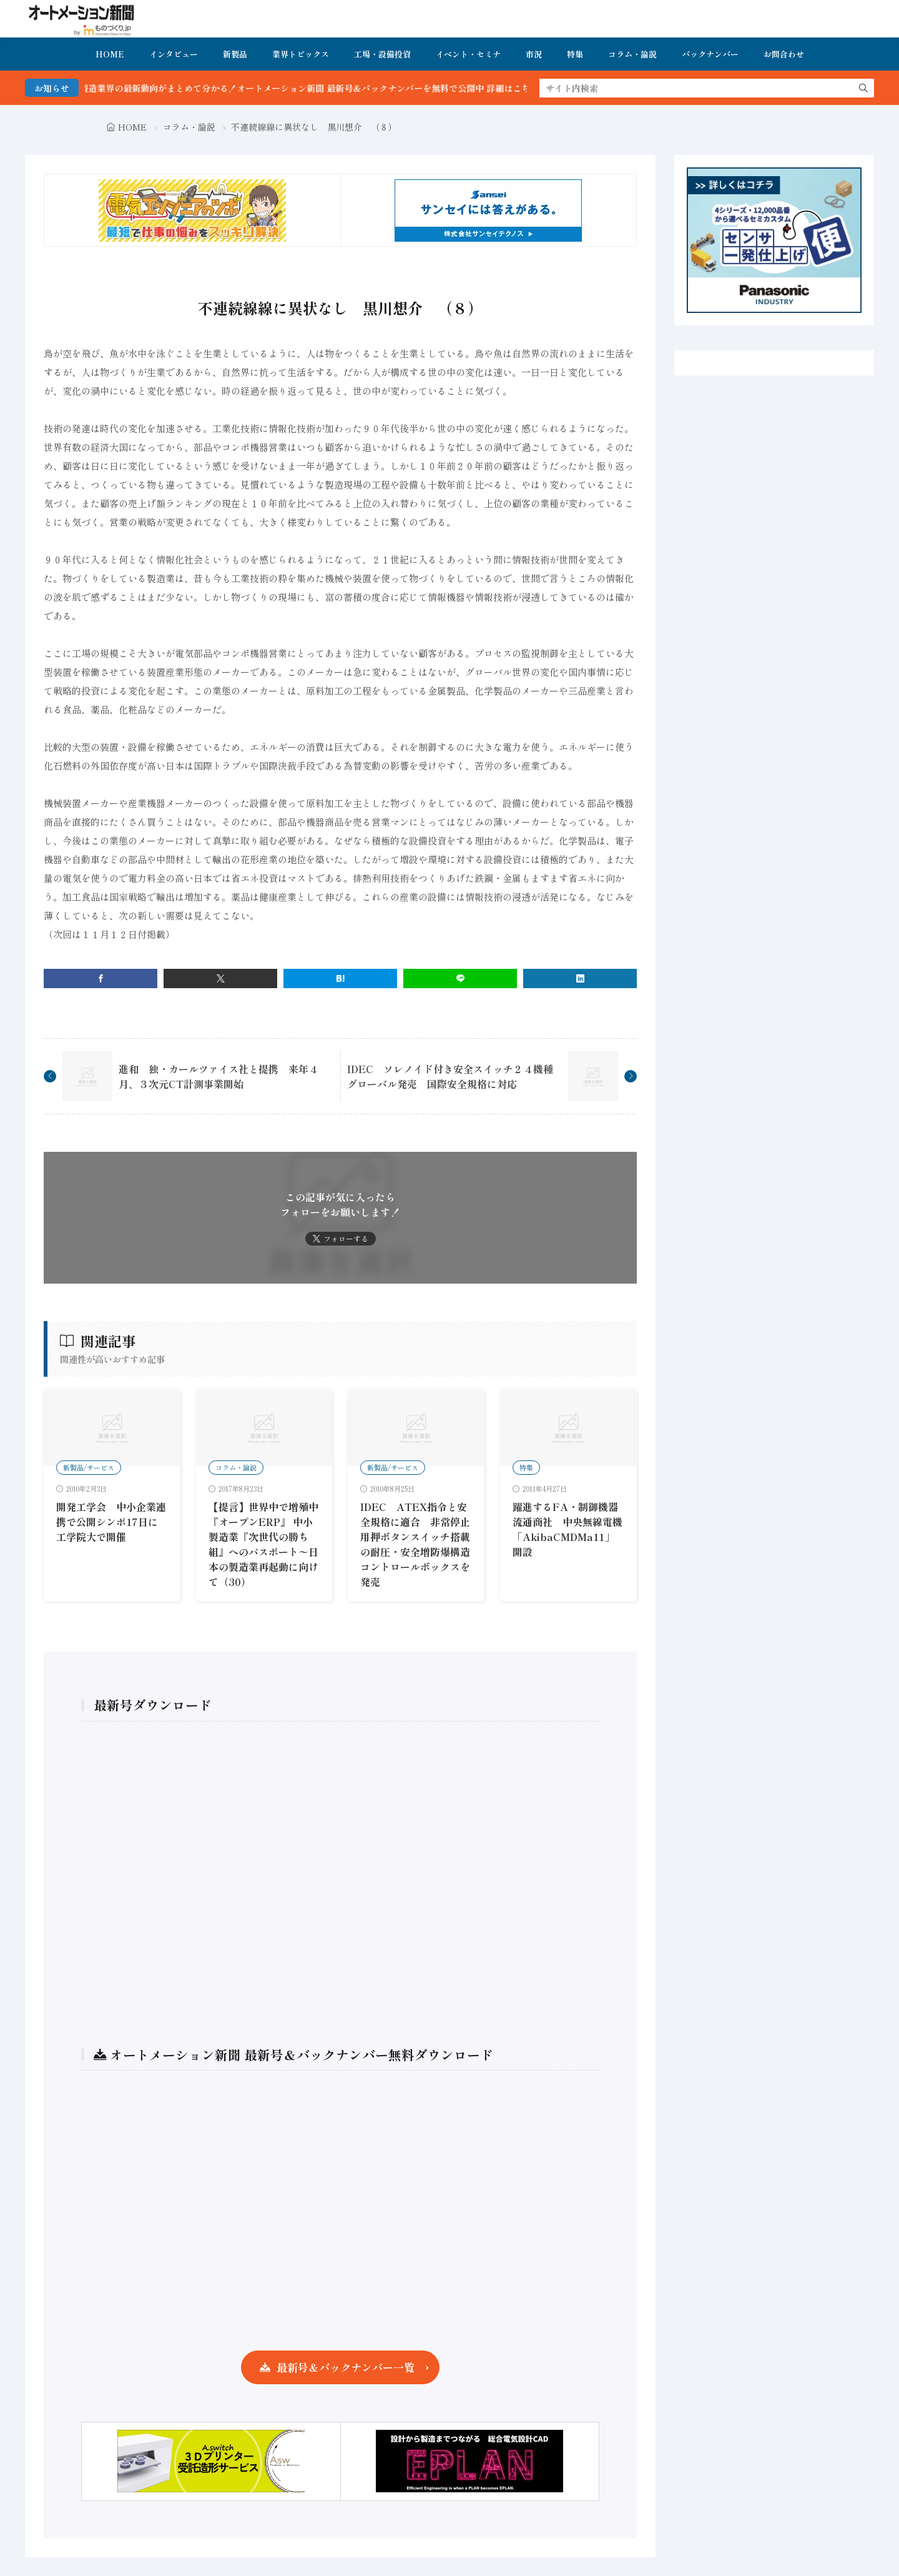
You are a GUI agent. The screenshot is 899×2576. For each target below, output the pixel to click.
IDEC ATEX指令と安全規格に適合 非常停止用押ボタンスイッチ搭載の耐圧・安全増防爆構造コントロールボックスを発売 (415, 1544)
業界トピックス (300, 54)
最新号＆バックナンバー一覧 (346, 2367)
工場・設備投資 (382, 54)
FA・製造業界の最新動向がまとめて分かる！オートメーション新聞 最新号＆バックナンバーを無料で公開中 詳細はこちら (323, 88)
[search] (863, 88)
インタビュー (173, 54)
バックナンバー (710, 54)
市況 (534, 54)
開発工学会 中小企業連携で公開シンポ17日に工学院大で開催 (111, 1521)
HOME (110, 54)
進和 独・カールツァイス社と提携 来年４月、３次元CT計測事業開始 (218, 1076)
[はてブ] (340, 978)
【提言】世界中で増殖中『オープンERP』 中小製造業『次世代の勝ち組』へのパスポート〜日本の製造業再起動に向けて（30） (263, 1544)
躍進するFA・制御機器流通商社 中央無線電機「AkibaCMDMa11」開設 (567, 1529)
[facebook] (100, 978)
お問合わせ (784, 54)
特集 (575, 54)
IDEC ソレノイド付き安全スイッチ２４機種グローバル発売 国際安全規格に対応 (450, 1076)
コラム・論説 (632, 54)
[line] (460, 978)
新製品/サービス (88, 1467)
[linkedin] (580, 978)
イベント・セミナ (468, 54)
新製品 (235, 54)
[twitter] (220, 978)
